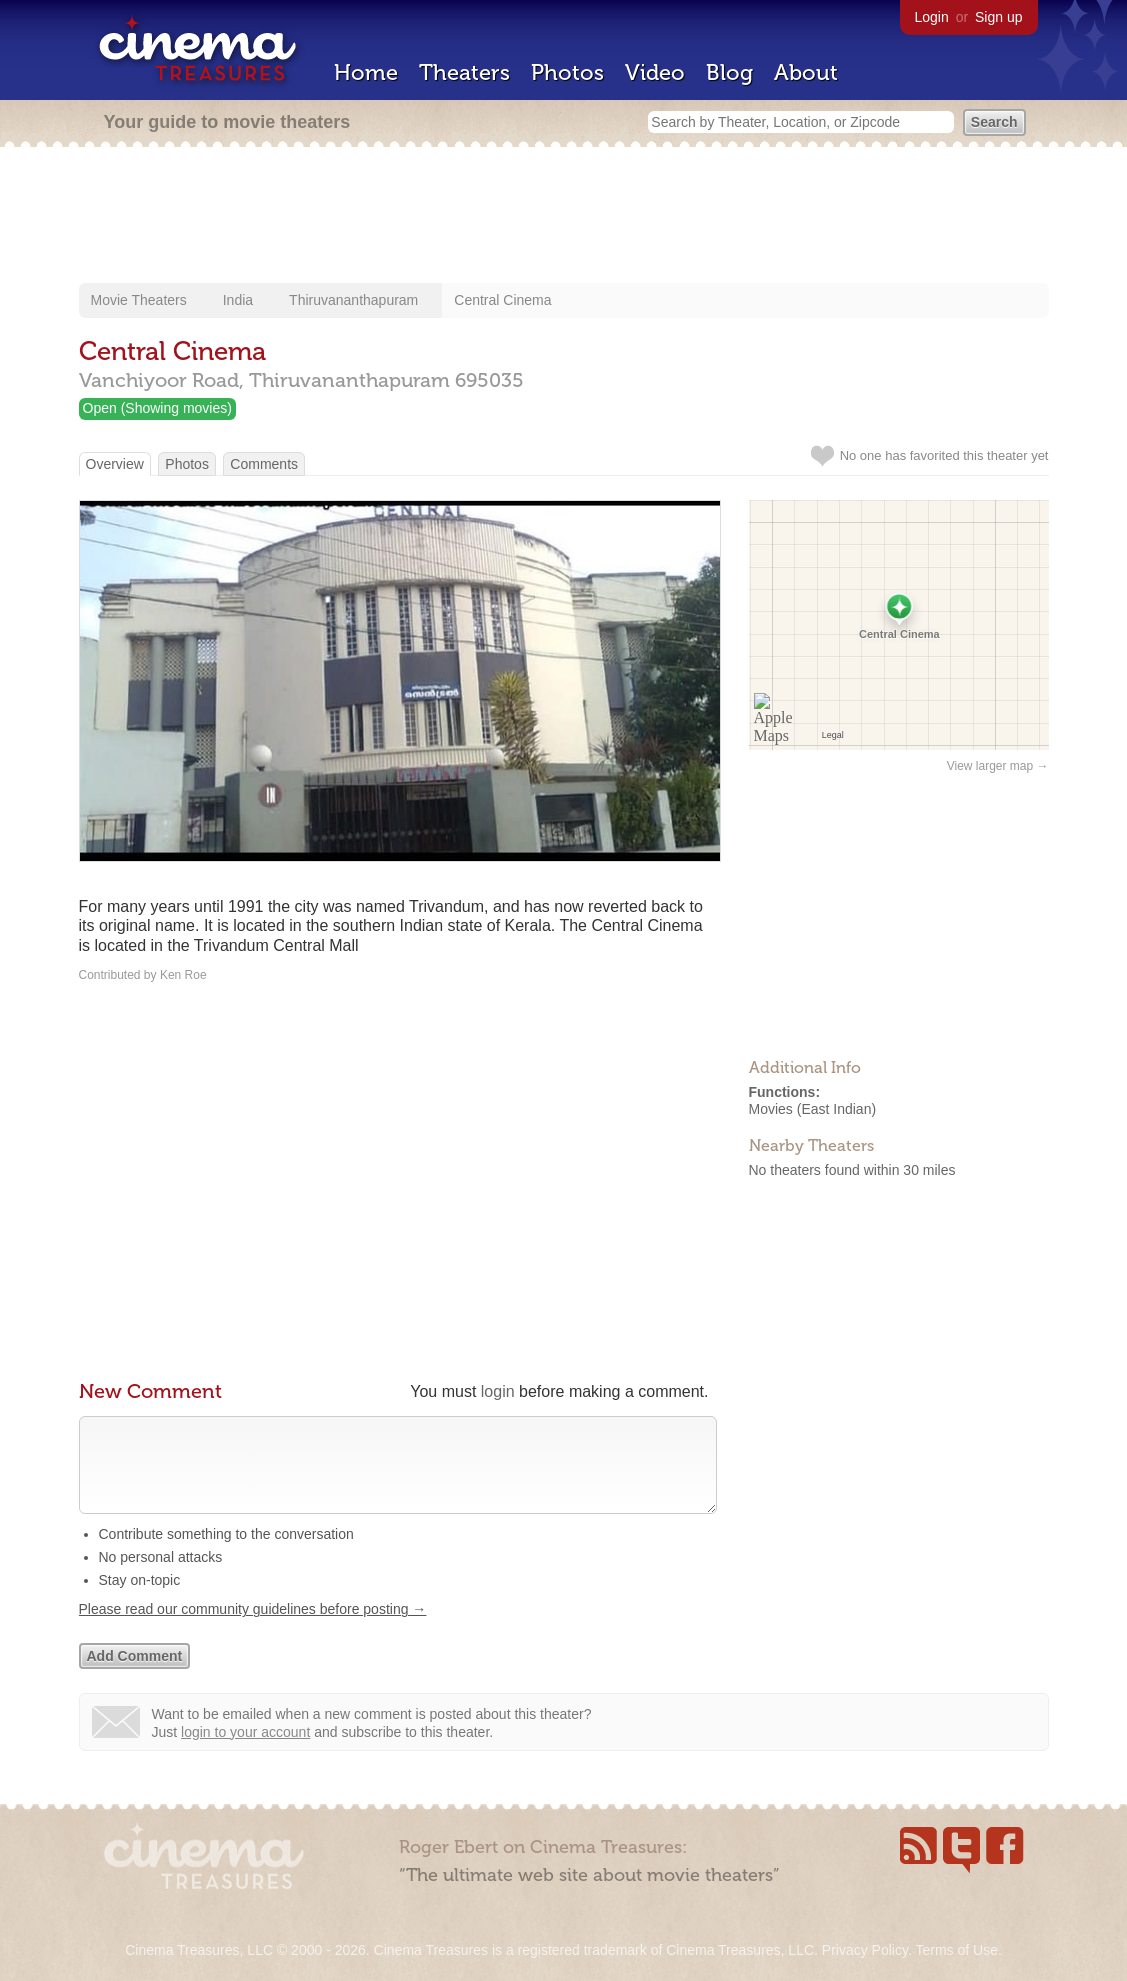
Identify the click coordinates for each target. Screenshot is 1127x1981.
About (806, 72)
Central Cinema (502, 300)
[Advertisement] (564, 217)
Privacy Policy (865, 1950)
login (498, 1391)
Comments (264, 464)
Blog (729, 72)
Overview (115, 464)
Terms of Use (956, 1950)
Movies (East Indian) (813, 1109)
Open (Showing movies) (157, 408)
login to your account (245, 1752)
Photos (567, 72)
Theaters (464, 72)
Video (655, 72)
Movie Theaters (139, 300)
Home (366, 72)
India (238, 300)
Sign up (998, 17)
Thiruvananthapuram (353, 300)
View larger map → (998, 766)
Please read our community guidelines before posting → (253, 1629)
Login (932, 17)
